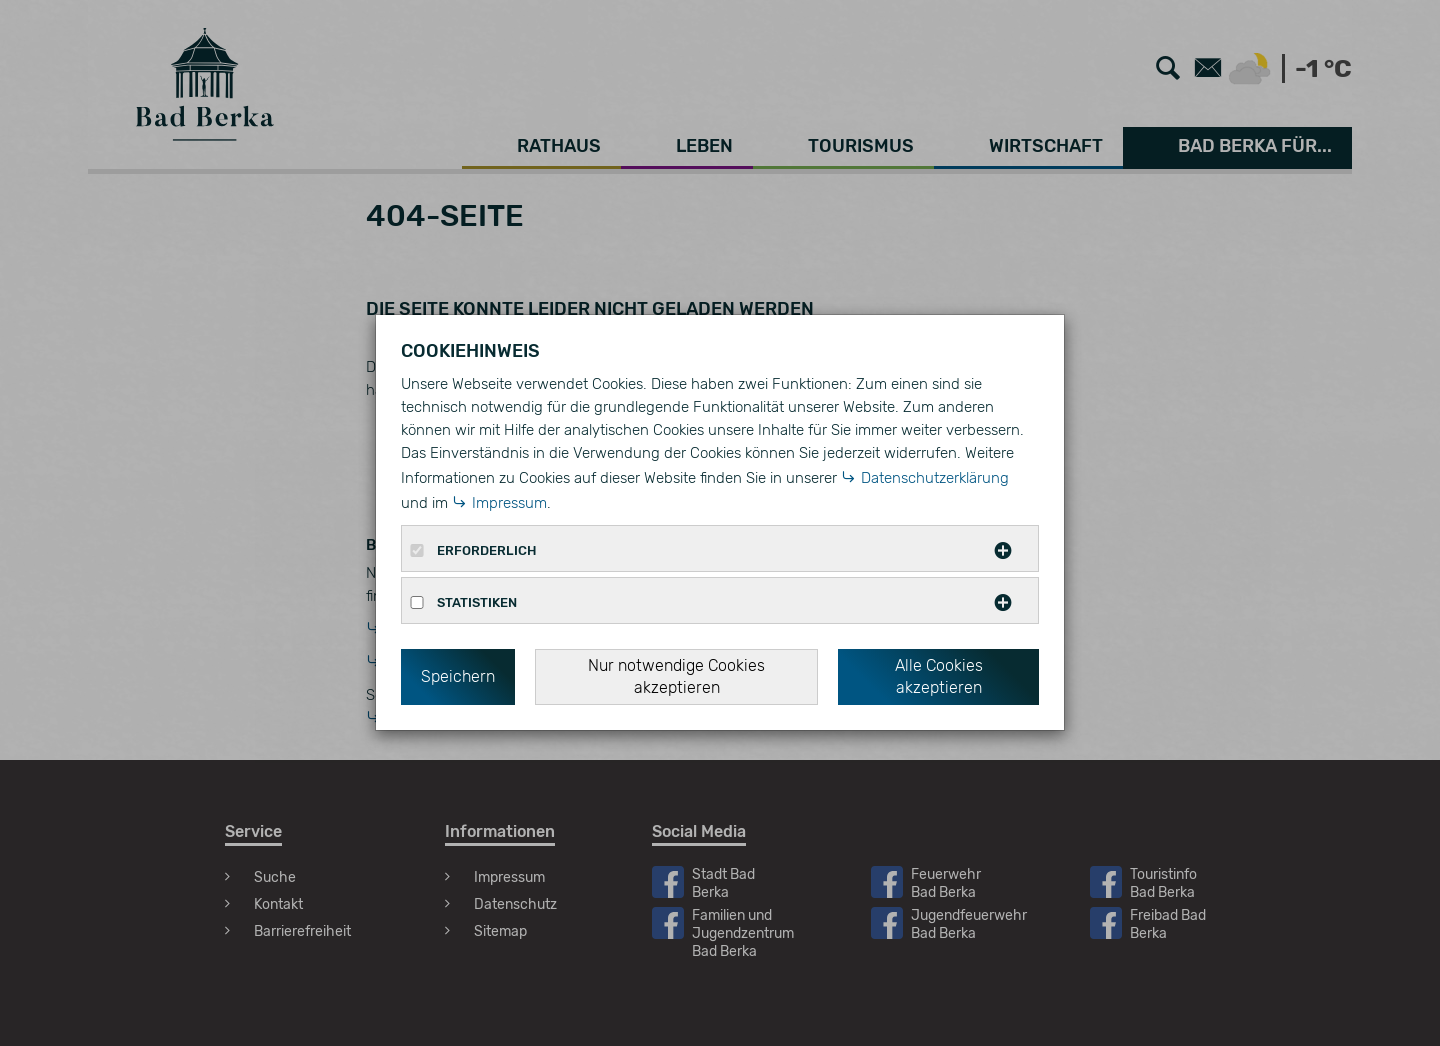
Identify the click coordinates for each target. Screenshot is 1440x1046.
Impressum (509, 503)
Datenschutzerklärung (935, 478)
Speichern (458, 676)
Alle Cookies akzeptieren (939, 676)
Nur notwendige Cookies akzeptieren (676, 676)
